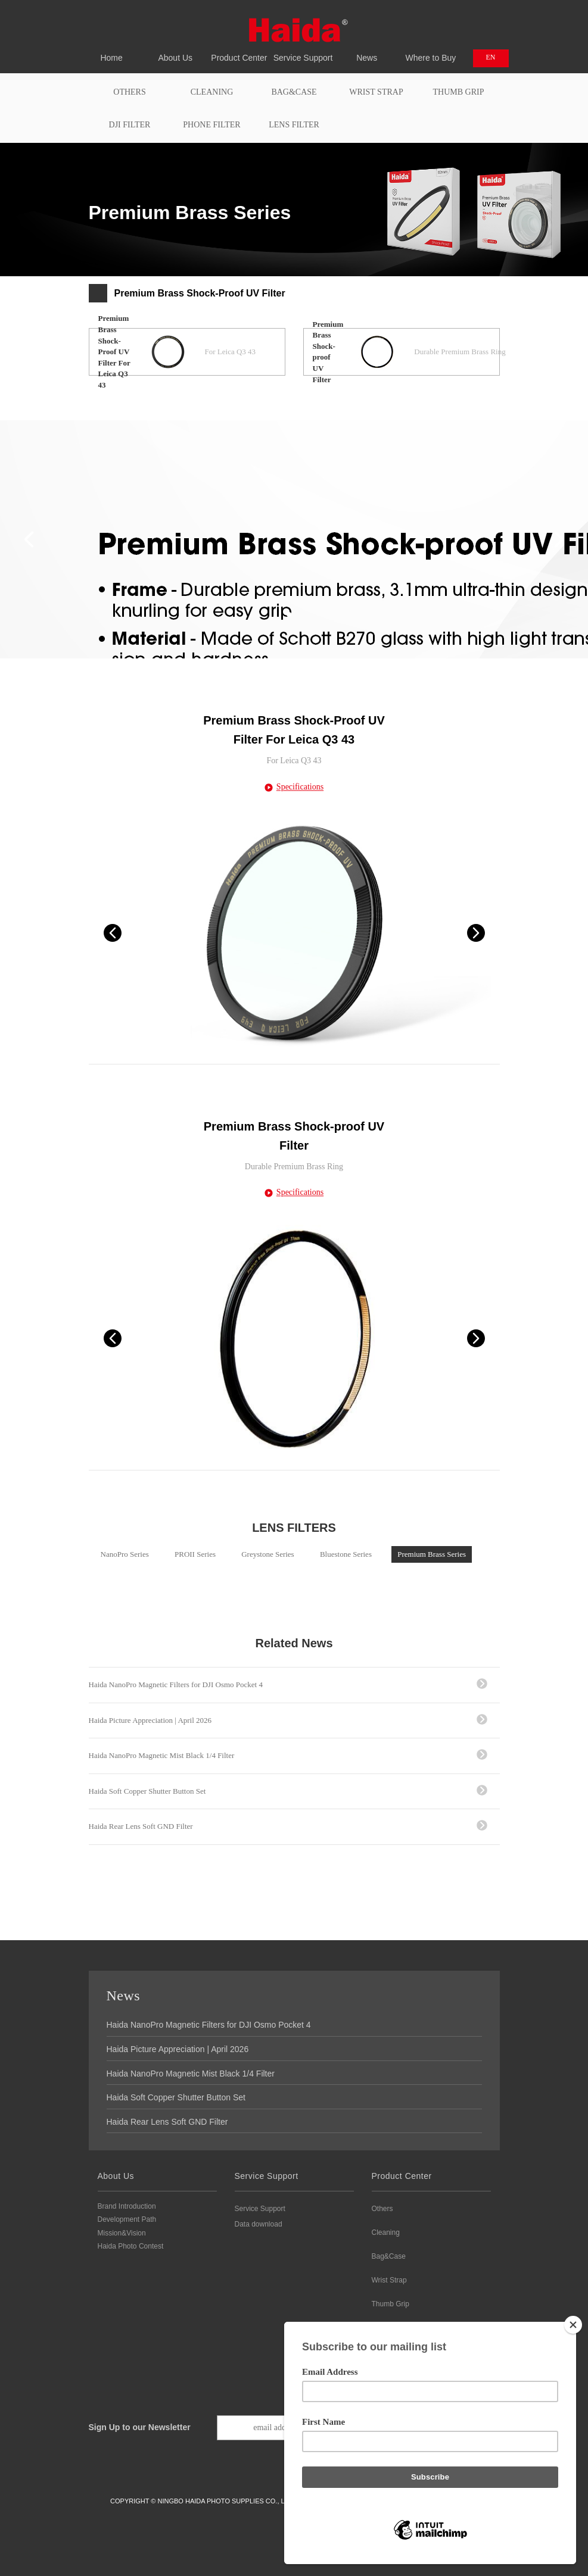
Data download (258, 2224)
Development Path (127, 2219)
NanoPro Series (125, 1554)
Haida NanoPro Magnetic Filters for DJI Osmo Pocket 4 (176, 1684)
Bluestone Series (346, 1554)
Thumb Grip (458, 92)
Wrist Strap (376, 92)
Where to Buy (430, 51)
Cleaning (212, 92)
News (367, 51)
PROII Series (195, 1554)
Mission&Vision (122, 2233)
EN (491, 57)
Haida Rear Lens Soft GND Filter (141, 1826)
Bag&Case (293, 92)
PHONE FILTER (211, 124)
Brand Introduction (127, 2206)
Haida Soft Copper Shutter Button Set (147, 1791)
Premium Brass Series (431, 1554)
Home (112, 51)
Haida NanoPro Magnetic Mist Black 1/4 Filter (162, 1755)
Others (129, 92)
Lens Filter (294, 124)
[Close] (573, 2325)
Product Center (239, 51)
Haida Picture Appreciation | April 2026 (150, 1720)
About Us (175, 51)
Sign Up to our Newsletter (140, 2427)
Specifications (299, 786)
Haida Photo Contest (131, 2246)
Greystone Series (267, 1554)
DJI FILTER (130, 124)
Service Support (303, 51)
